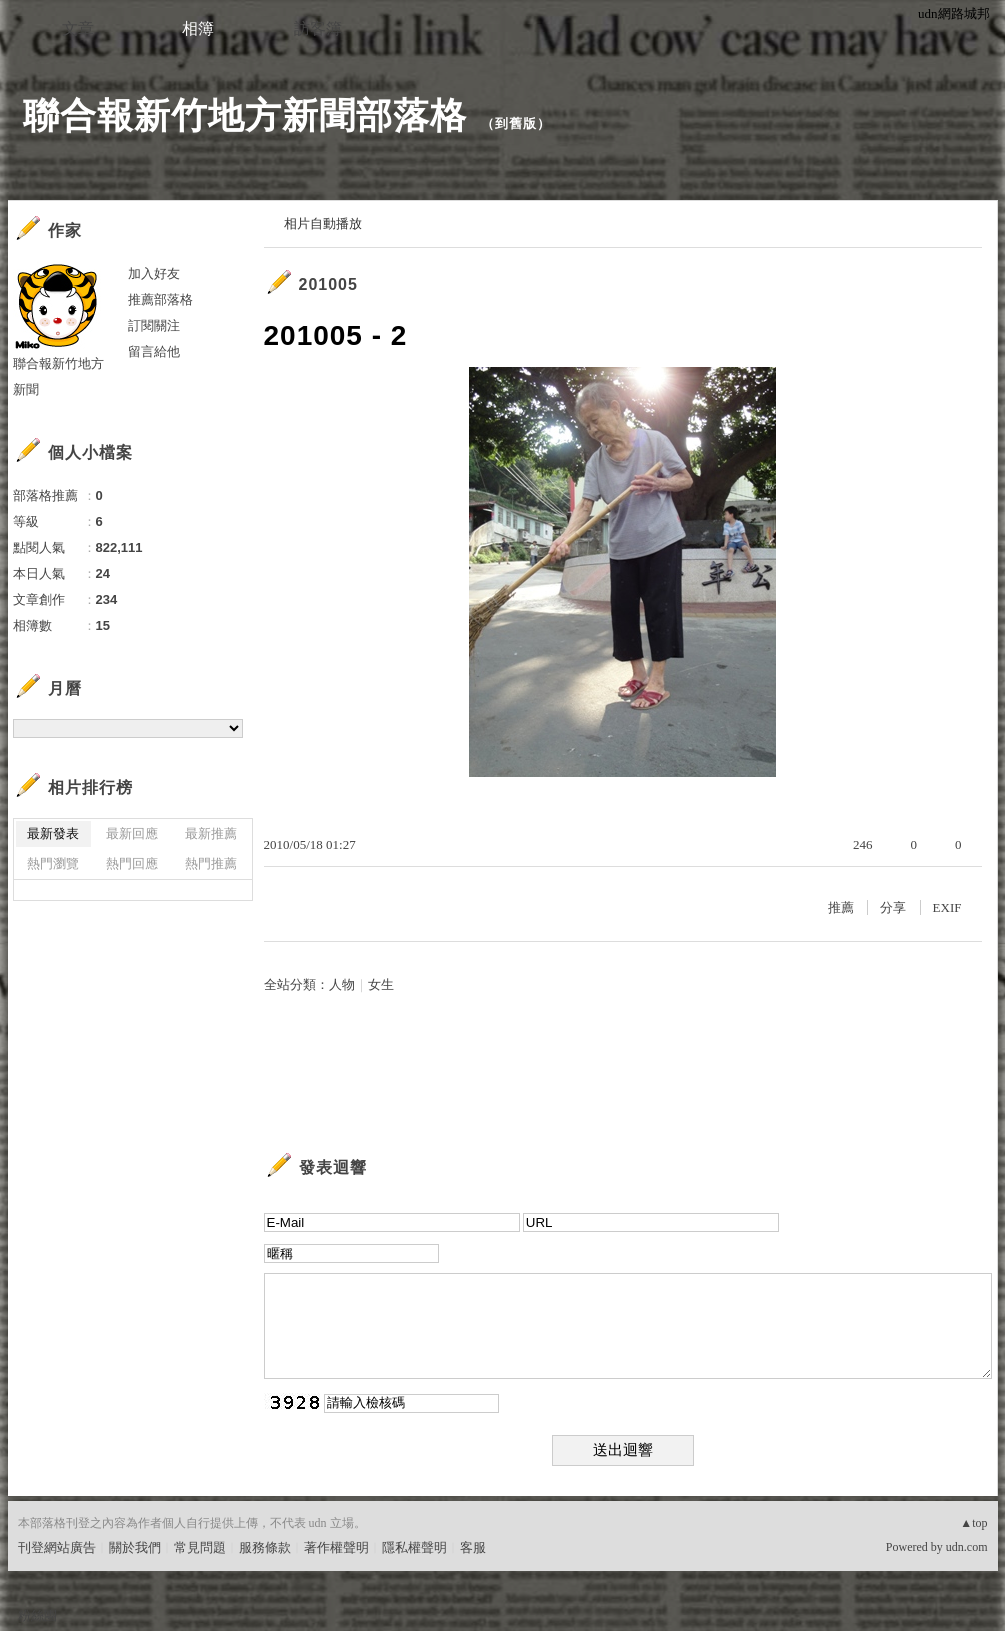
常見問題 (200, 1547)
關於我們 (135, 1547)
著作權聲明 (336, 1547)
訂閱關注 (154, 325)
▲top (973, 1523)
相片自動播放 (323, 223)
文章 (78, 28)
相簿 (198, 28)
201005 (328, 284)
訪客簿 (318, 28)
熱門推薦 (211, 863)
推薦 (841, 907)
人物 (342, 984)
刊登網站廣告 (57, 1547)
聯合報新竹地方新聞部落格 (245, 115)
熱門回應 (132, 863)
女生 (381, 984)
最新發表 (53, 833)
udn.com (967, 1547)
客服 (473, 1547)
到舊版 (516, 123)
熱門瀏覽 (53, 863)
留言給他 (154, 351)
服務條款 (265, 1547)
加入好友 (154, 273)
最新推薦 (211, 833)
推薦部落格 (160, 299)
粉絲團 (37, 1615)
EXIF (947, 907)
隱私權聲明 (414, 1547)
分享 (893, 907)
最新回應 (132, 833)
